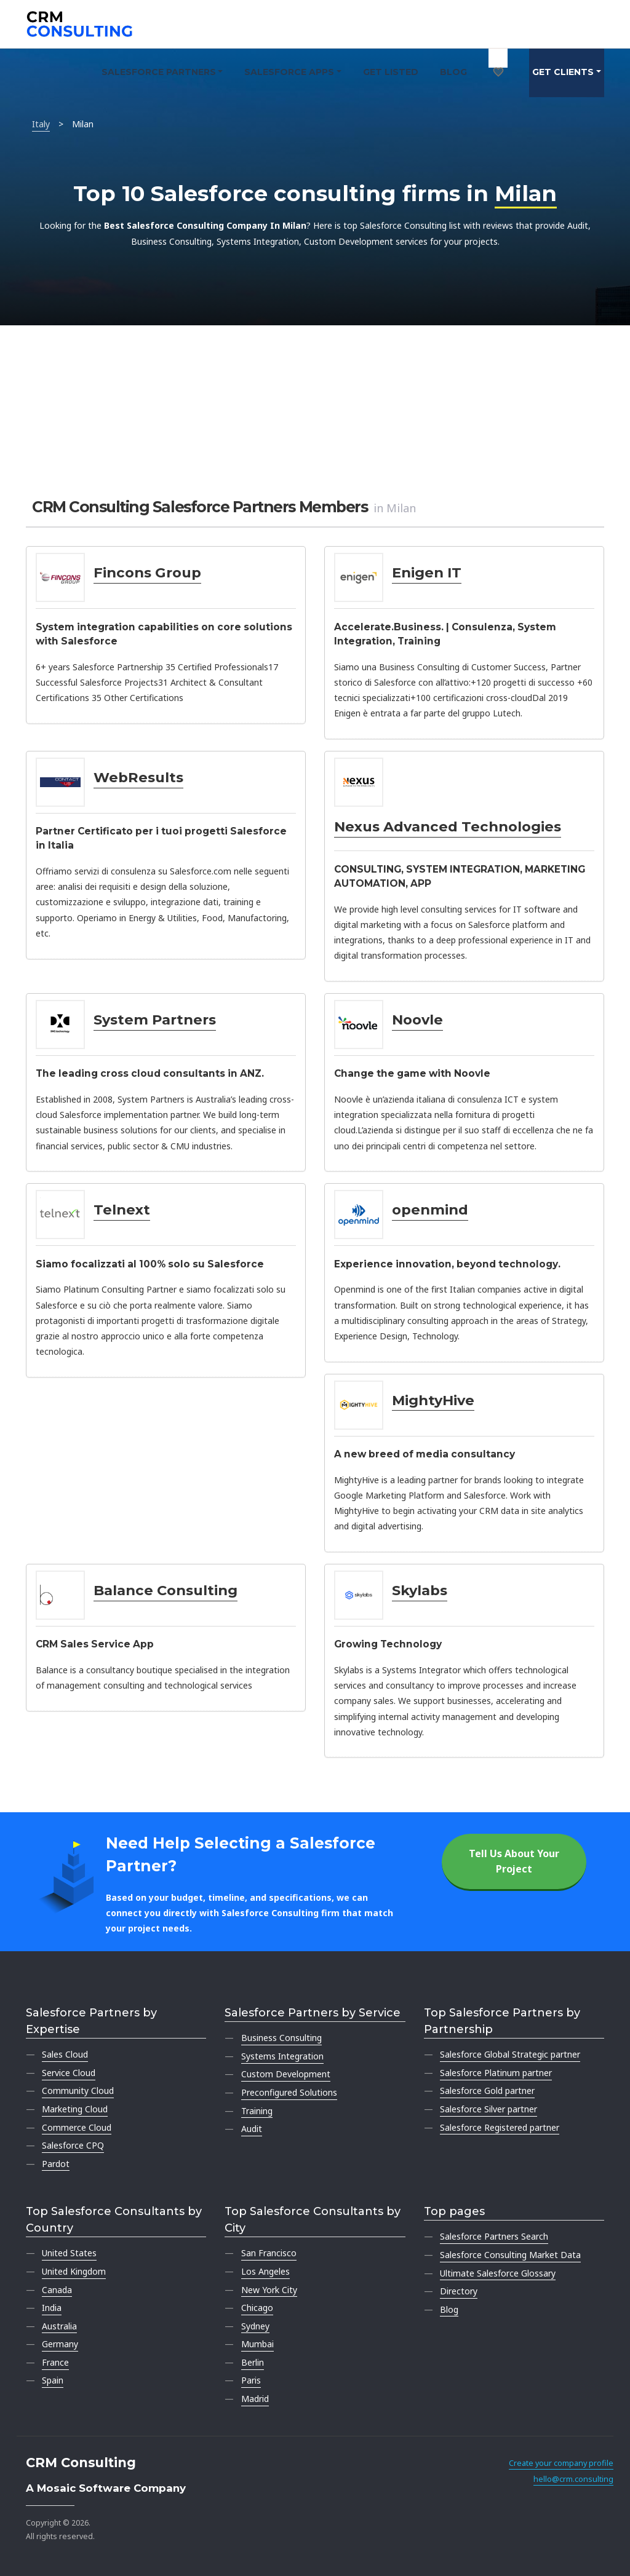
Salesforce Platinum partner (496, 2073)
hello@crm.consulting (573, 2479)
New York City (269, 2290)
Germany (60, 2344)
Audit (251, 2128)
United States (69, 2253)
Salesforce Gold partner (487, 2090)
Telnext (122, 1209)
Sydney (255, 2326)
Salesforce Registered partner (499, 2127)
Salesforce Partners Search (494, 2236)
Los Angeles (265, 2271)
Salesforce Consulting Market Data (510, 2255)
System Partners (155, 1019)
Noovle (417, 1019)
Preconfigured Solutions (289, 2092)
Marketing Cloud (75, 2109)
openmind (430, 1209)
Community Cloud (78, 2090)
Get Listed (390, 71)
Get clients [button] (563, 71)
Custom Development (285, 2074)
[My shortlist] (498, 58)
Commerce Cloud (76, 2127)
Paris (251, 2380)
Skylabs (419, 1590)
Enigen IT (426, 572)
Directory (458, 2291)
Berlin (252, 2362)
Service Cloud (68, 2073)
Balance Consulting (165, 1590)
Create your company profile (561, 2463)
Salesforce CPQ (73, 2145)
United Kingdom (74, 2271)
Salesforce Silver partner (488, 2109)
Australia (59, 2326)
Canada (57, 2290)
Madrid (255, 2398)
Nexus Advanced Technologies (447, 826)
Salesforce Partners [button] (159, 71)
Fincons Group (147, 572)
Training (257, 2111)
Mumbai (257, 2344)
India (52, 2307)
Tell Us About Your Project (514, 1861)
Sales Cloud (65, 2054)
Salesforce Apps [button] (289, 71)
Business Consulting (281, 2037)
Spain (52, 2380)
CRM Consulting (81, 2462)
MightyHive (433, 1400)
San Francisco (269, 2253)
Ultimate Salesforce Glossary (498, 2273)
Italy (41, 124)
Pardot (56, 2164)
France (55, 2362)
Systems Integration (282, 2056)
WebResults (138, 777)
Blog (453, 71)
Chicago (257, 2307)
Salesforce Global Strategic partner (510, 2054)
